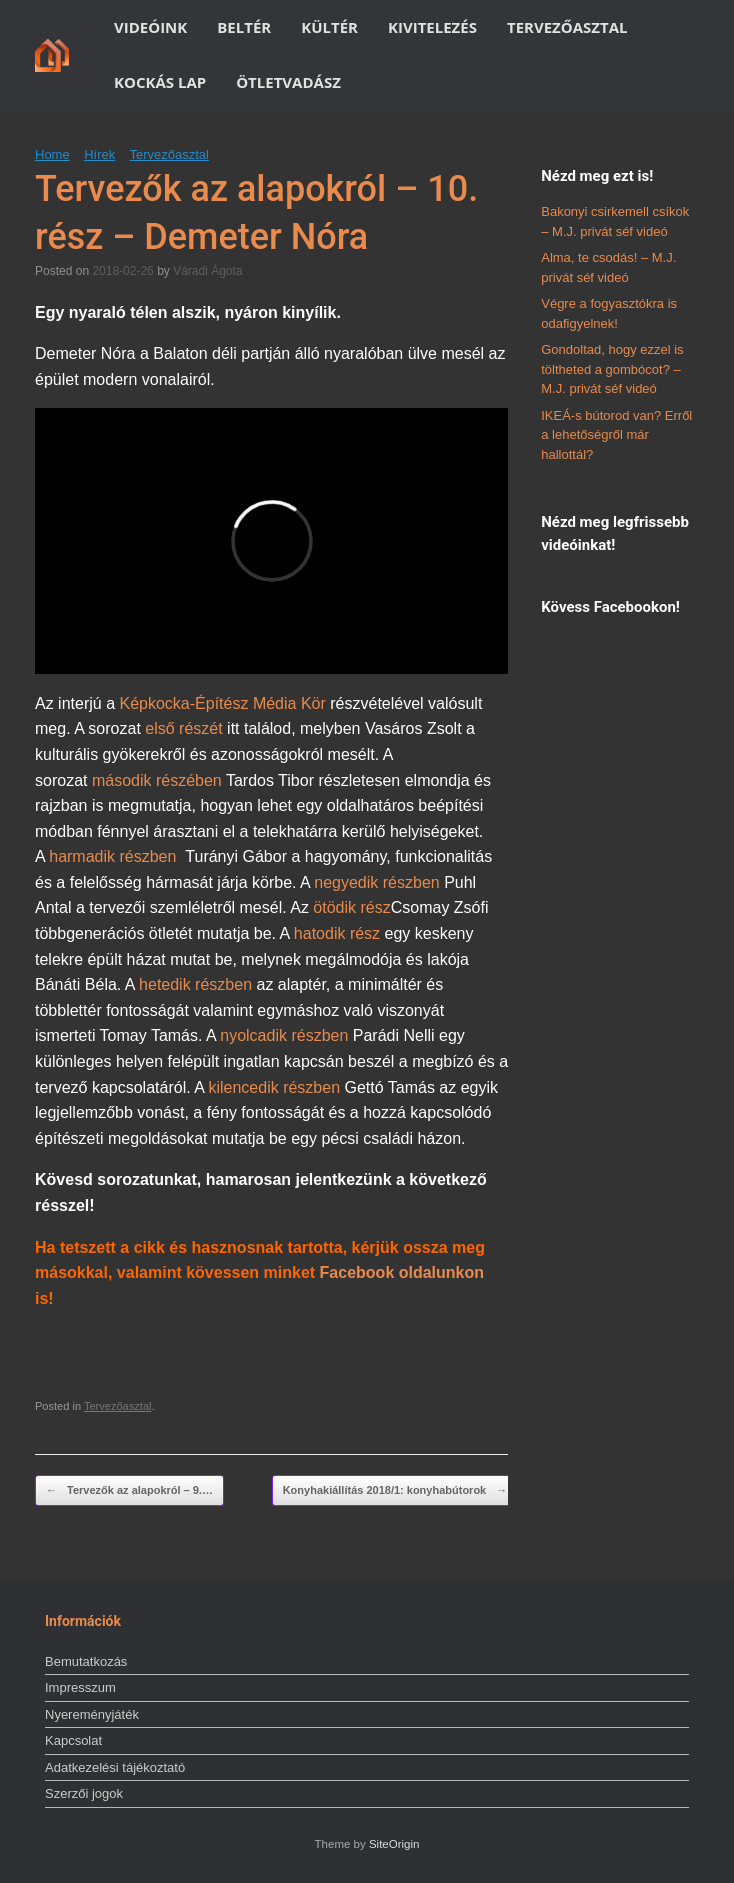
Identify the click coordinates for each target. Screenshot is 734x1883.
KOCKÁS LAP (160, 82)
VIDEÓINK (150, 27)
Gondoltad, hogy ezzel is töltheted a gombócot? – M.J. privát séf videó (612, 369)
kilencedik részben (274, 1087)
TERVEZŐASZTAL (567, 27)
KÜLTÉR (329, 27)
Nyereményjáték (92, 1714)
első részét (183, 728)
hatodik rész (337, 933)
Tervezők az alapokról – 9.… (129, 1490)
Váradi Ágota (207, 271)
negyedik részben (376, 882)
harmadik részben (112, 856)
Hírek (99, 154)
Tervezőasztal (168, 154)
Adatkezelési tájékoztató (115, 1767)
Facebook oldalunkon (402, 1272)
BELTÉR (244, 27)
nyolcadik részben (284, 1035)
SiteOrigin (394, 1844)
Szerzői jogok (84, 1793)
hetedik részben (197, 984)
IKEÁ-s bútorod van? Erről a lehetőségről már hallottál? (616, 435)
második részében (159, 780)
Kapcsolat (73, 1740)
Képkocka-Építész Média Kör (224, 703)
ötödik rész (351, 907)
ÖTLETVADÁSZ (288, 82)
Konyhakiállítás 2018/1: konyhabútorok (395, 1490)
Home (52, 154)
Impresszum (80, 1687)
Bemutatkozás (86, 1661)
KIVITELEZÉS (432, 27)
